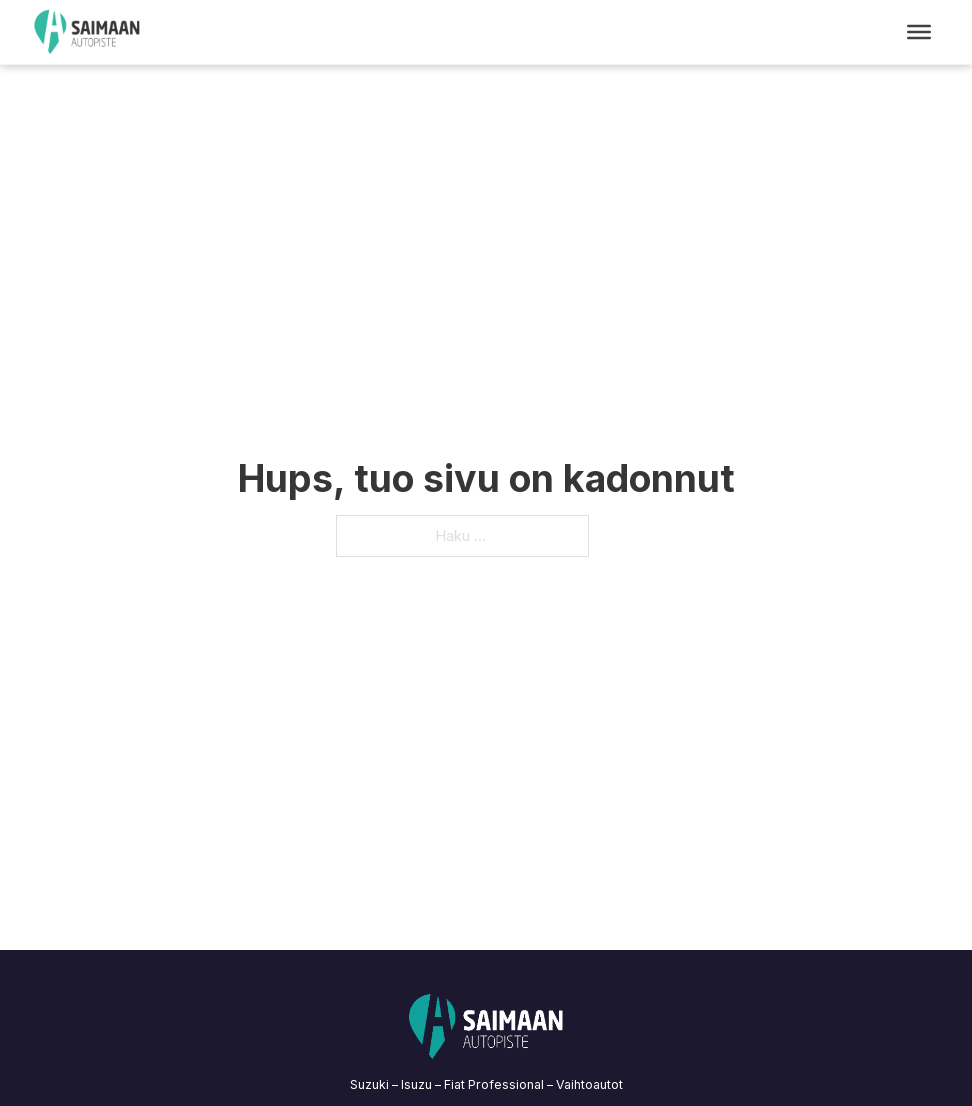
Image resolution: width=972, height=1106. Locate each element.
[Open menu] (919, 32)
